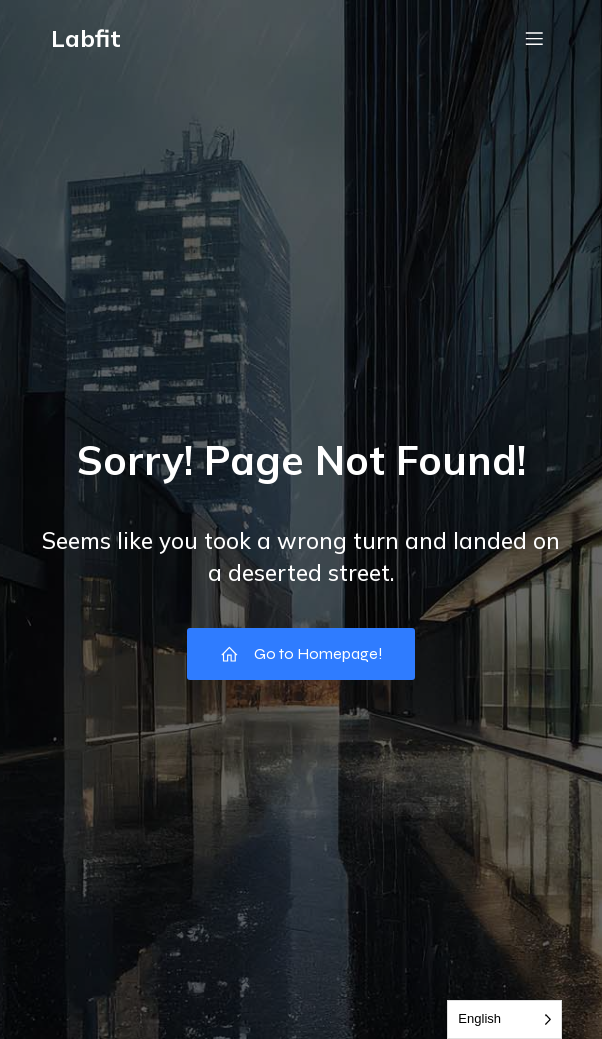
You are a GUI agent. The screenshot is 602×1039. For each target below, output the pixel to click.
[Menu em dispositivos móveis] (534, 38)
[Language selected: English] (504, 1019)
